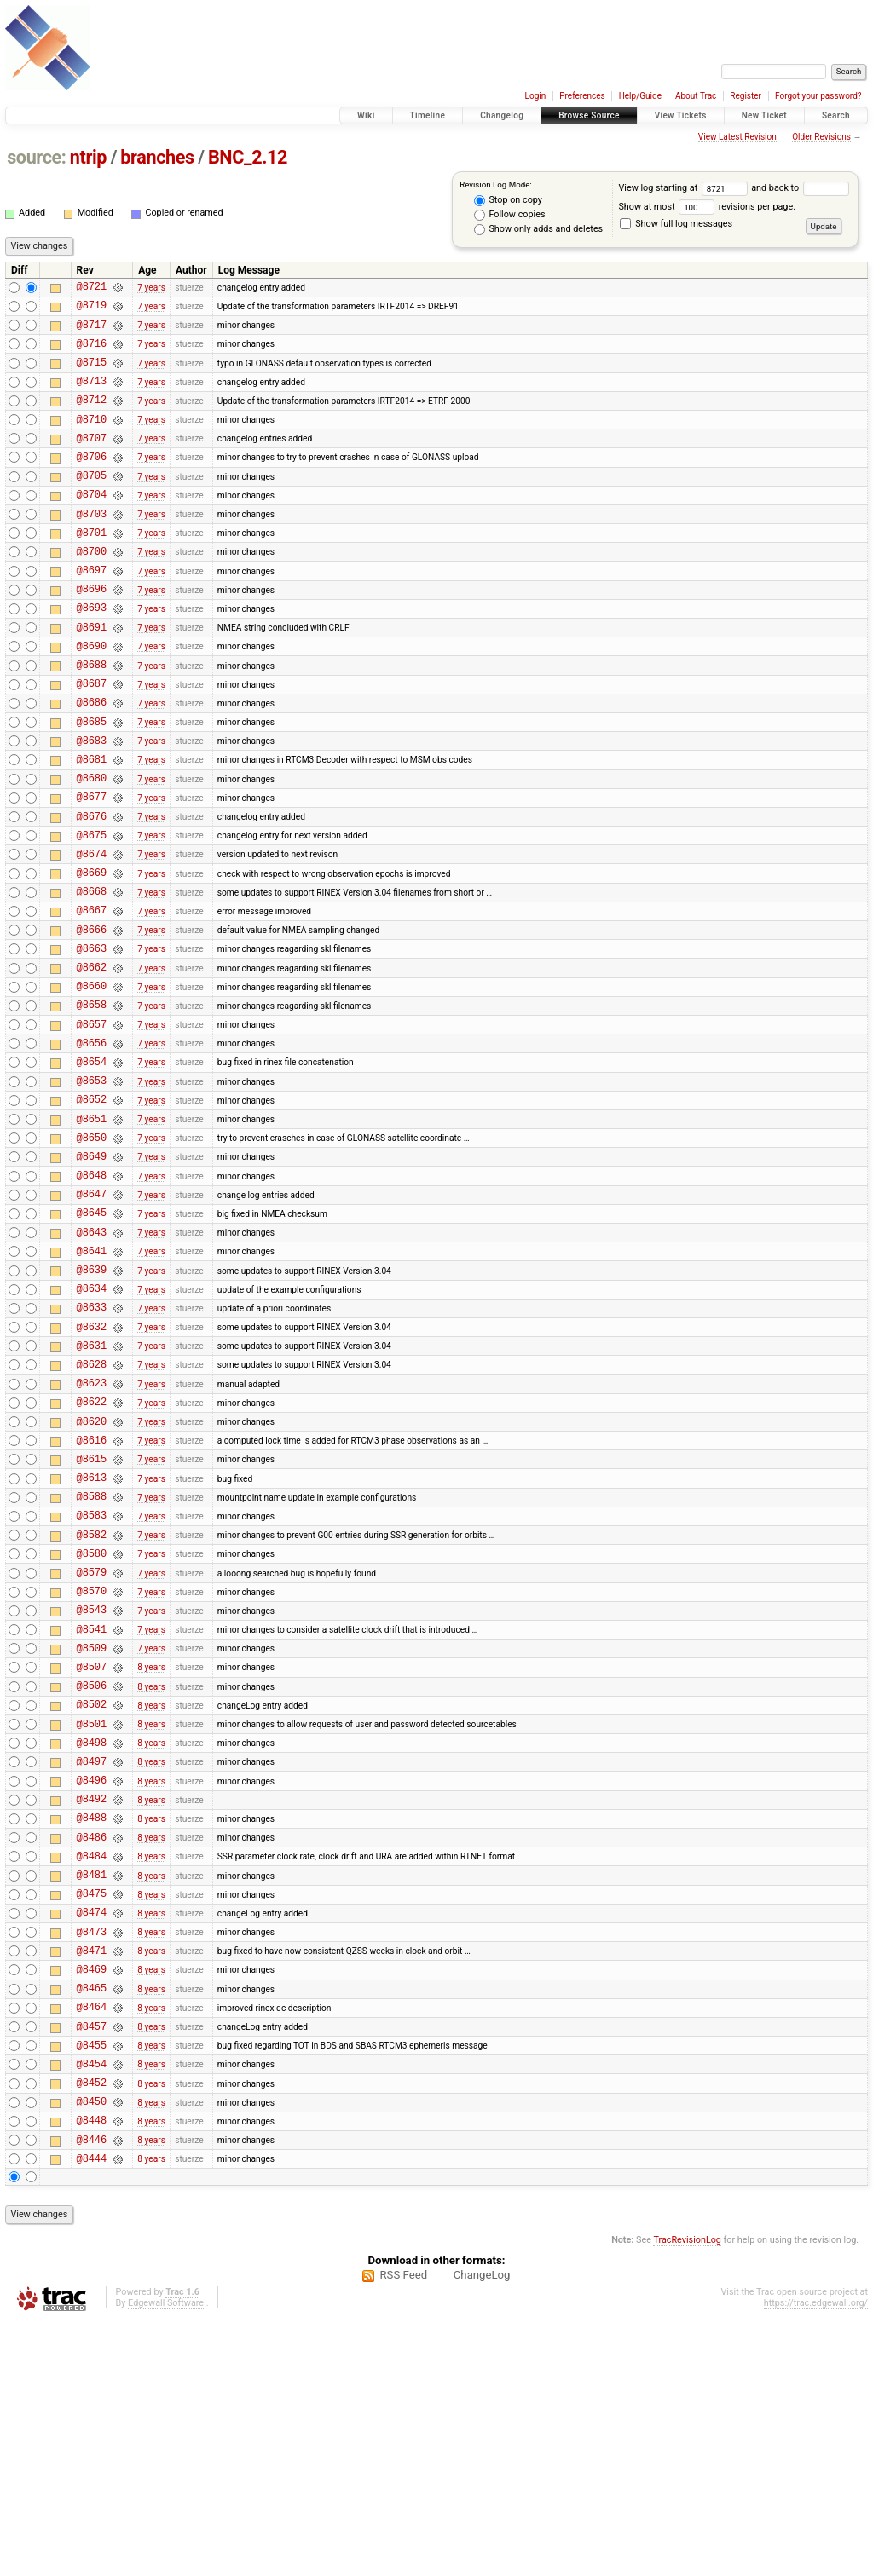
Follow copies (510, 215)
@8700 (92, 589)
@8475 (92, 2113)
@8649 (92, 1276)
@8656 (92, 1147)
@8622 (92, 1554)
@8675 (92, 911)
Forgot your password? (818, 96)
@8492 (92, 2005)
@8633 (92, 1447)
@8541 (92, 1813)
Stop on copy (508, 200)
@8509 (92, 1834)
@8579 (92, 1748)
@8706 (92, 482)
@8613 (92, 1641)
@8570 (92, 1769)
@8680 (92, 846)
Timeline (428, 115)
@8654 (92, 1168)
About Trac (695, 96)
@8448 (92, 2370)
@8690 (92, 696)
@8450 (92, 2349)
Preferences (581, 96)
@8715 (92, 374)
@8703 (92, 546)
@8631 (92, 1491)
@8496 (92, 1984)
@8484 (92, 2070)
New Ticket (764, 115)
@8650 (92, 1255)
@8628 (92, 1512)
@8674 (92, 932)
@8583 (92, 1683)
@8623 (92, 1533)
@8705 (92, 503)
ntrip (88, 157)
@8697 (92, 610)
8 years (151, 1855)
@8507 (92, 1855)
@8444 (92, 2413)
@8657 (92, 1126)
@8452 (92, 2327)
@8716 (92, 353)
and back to (799, 187)
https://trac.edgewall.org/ (816, 2558)
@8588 (92, 1662)
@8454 (92, 2306)
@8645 (92, 1340)
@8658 (92, 1104)
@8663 (92, 1040)
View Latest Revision (737, 136)
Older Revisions (821, 136)
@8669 (92, 954)
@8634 (92, 1426)
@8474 (92, 2134)
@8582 (92, 1705)
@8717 (92, 332)
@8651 (92, 1233)
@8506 (92, 1877)
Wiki (366, 115)
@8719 (92, 310)
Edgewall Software (166, 2558)
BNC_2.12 (247, 157)
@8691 (92, 675)
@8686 (92, 760)
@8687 (92, 739)
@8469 (92, 2199)
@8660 (92, 1082)
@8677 (92, 868)
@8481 (92, 2091)
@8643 (92, 1362)
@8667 (92, 996)
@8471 (92, 2177)
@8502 (92, 1898)
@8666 (92, 1018)
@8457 (92, 2263)
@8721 (92, 288)
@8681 (92, 825)
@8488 (92, 2027)
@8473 (92, 2156)
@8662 (92, 1061)
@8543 (92, 1791)
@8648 (92, 1297)
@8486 (92, 2049)
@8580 (92, 1727)
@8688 (92, 718)
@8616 (92, 1598)
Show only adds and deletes (538, 229)
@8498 (92, 1941)
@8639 (92, 1404)
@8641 (92, 1383)
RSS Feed (403, 2530)
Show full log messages (676, 223)
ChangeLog (482, 2530)
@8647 (92, 1318)
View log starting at (684, 187)
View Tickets (681, 115)
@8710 (92, 439)
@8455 (92, 2285)
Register (745, 96)
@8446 (92, 2392)
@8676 (92, 890)
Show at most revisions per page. (706, 206)
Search (836, 115)
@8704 (92, 524)
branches (157, 157)
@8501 (92, 1920)
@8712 (92, 417)
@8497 (92, 1963)
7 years (151, 288)
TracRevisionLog (687, 2495)
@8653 (92, 1190)
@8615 (92, 1619)
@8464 (92, 2241)
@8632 (92, 1469)
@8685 (92, 782)
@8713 (92, 396)
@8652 (92, 1211)
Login (535, 96)
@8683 (92, 804)
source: (36, 157)
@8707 (92, 460)
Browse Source (589, 115)
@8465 (92, 2220)
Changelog (501, 115)
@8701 (92, 568)
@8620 (92, 1577)
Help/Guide (640, 96)
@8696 (92, 632)
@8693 (92, 653)
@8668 (92, 975)
